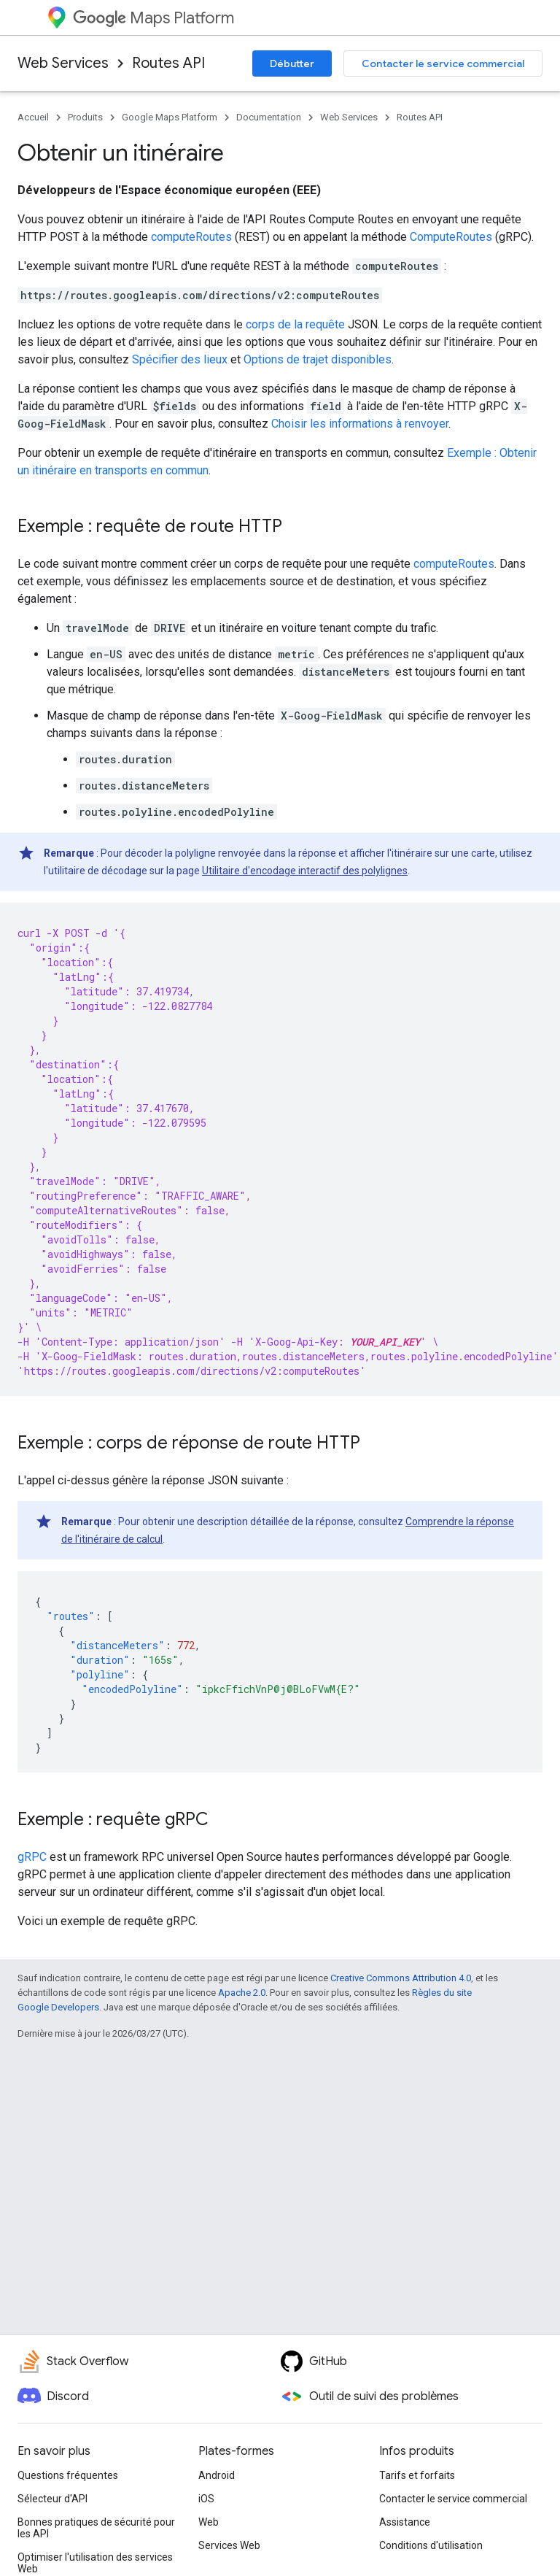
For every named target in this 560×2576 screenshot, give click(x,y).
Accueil (33, 117)
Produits (85, 117)
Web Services (63, 63)
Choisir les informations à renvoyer (359, 424)
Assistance (404, 2522)
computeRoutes (191, 237)
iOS (206, 2498)
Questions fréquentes (68, 2475)
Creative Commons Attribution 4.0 (400, 1978)
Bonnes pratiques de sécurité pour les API (96, 2528)
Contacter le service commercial (443, 63)
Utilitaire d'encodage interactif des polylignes (305, 870)
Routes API (168, 63)
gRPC (32, 1857)
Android (216, 2475)
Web (208, 2522)
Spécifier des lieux (180, 359)
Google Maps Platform (169, 117)
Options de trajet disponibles (318, 359)
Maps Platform (153, 18)
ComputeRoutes (451, 237)
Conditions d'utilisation (431, 2545)
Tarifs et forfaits (417, 2475)
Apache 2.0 (241, 1992)
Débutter (292, 63)
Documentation (268, 117)
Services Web (229, 2545)
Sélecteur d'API (53, 2498)
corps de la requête (295, 324)
